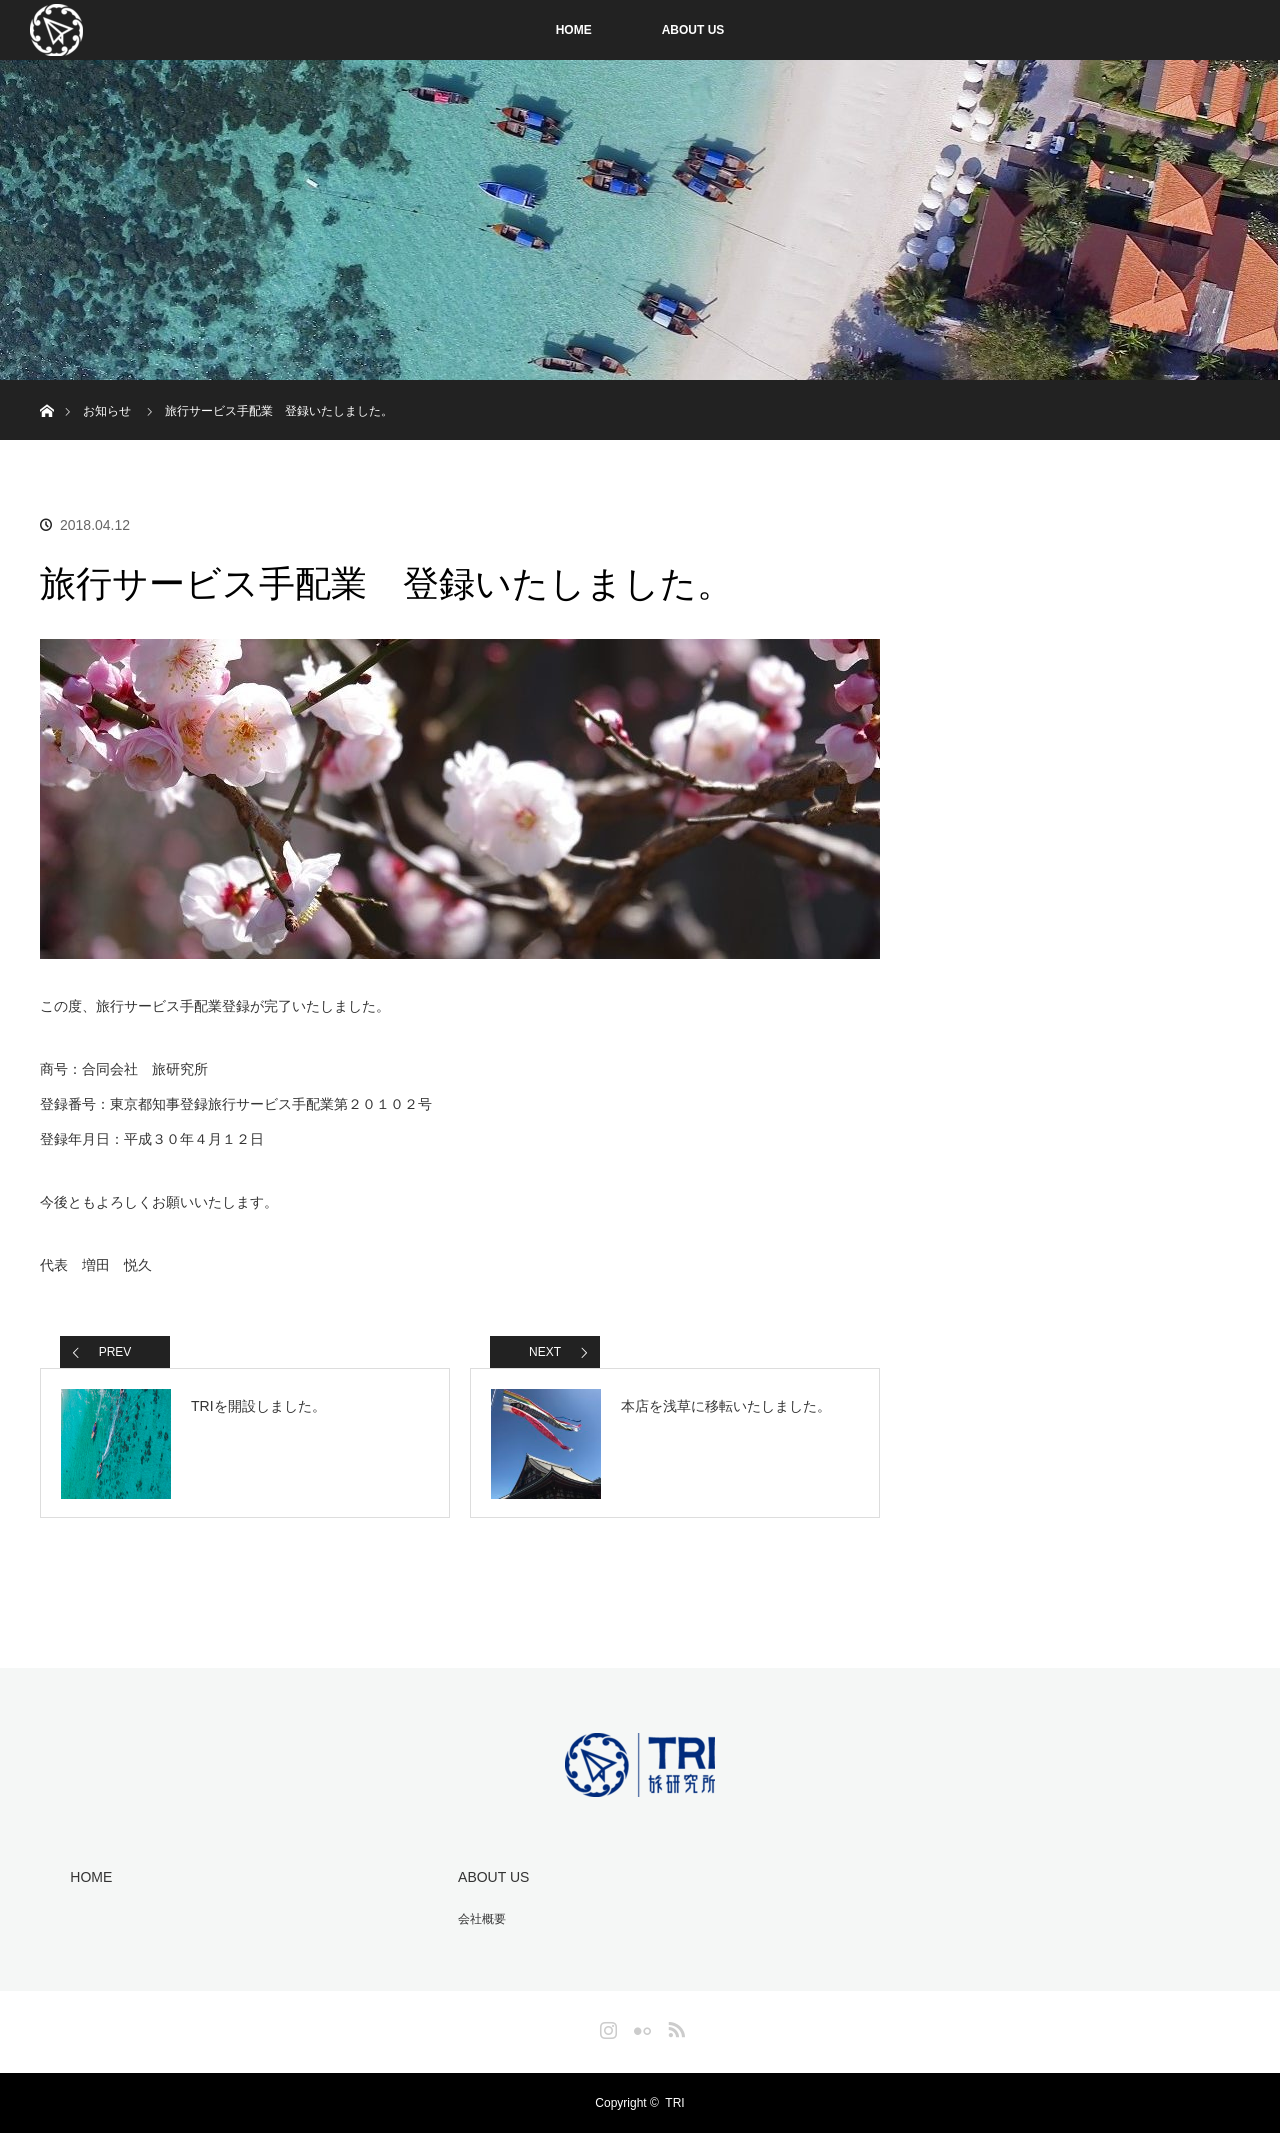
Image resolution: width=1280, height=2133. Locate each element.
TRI (674, 2103)
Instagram (606, 2026)
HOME (574, 30)
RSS (674, 2026)
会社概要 (482, 1919)
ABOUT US (693, 30)
